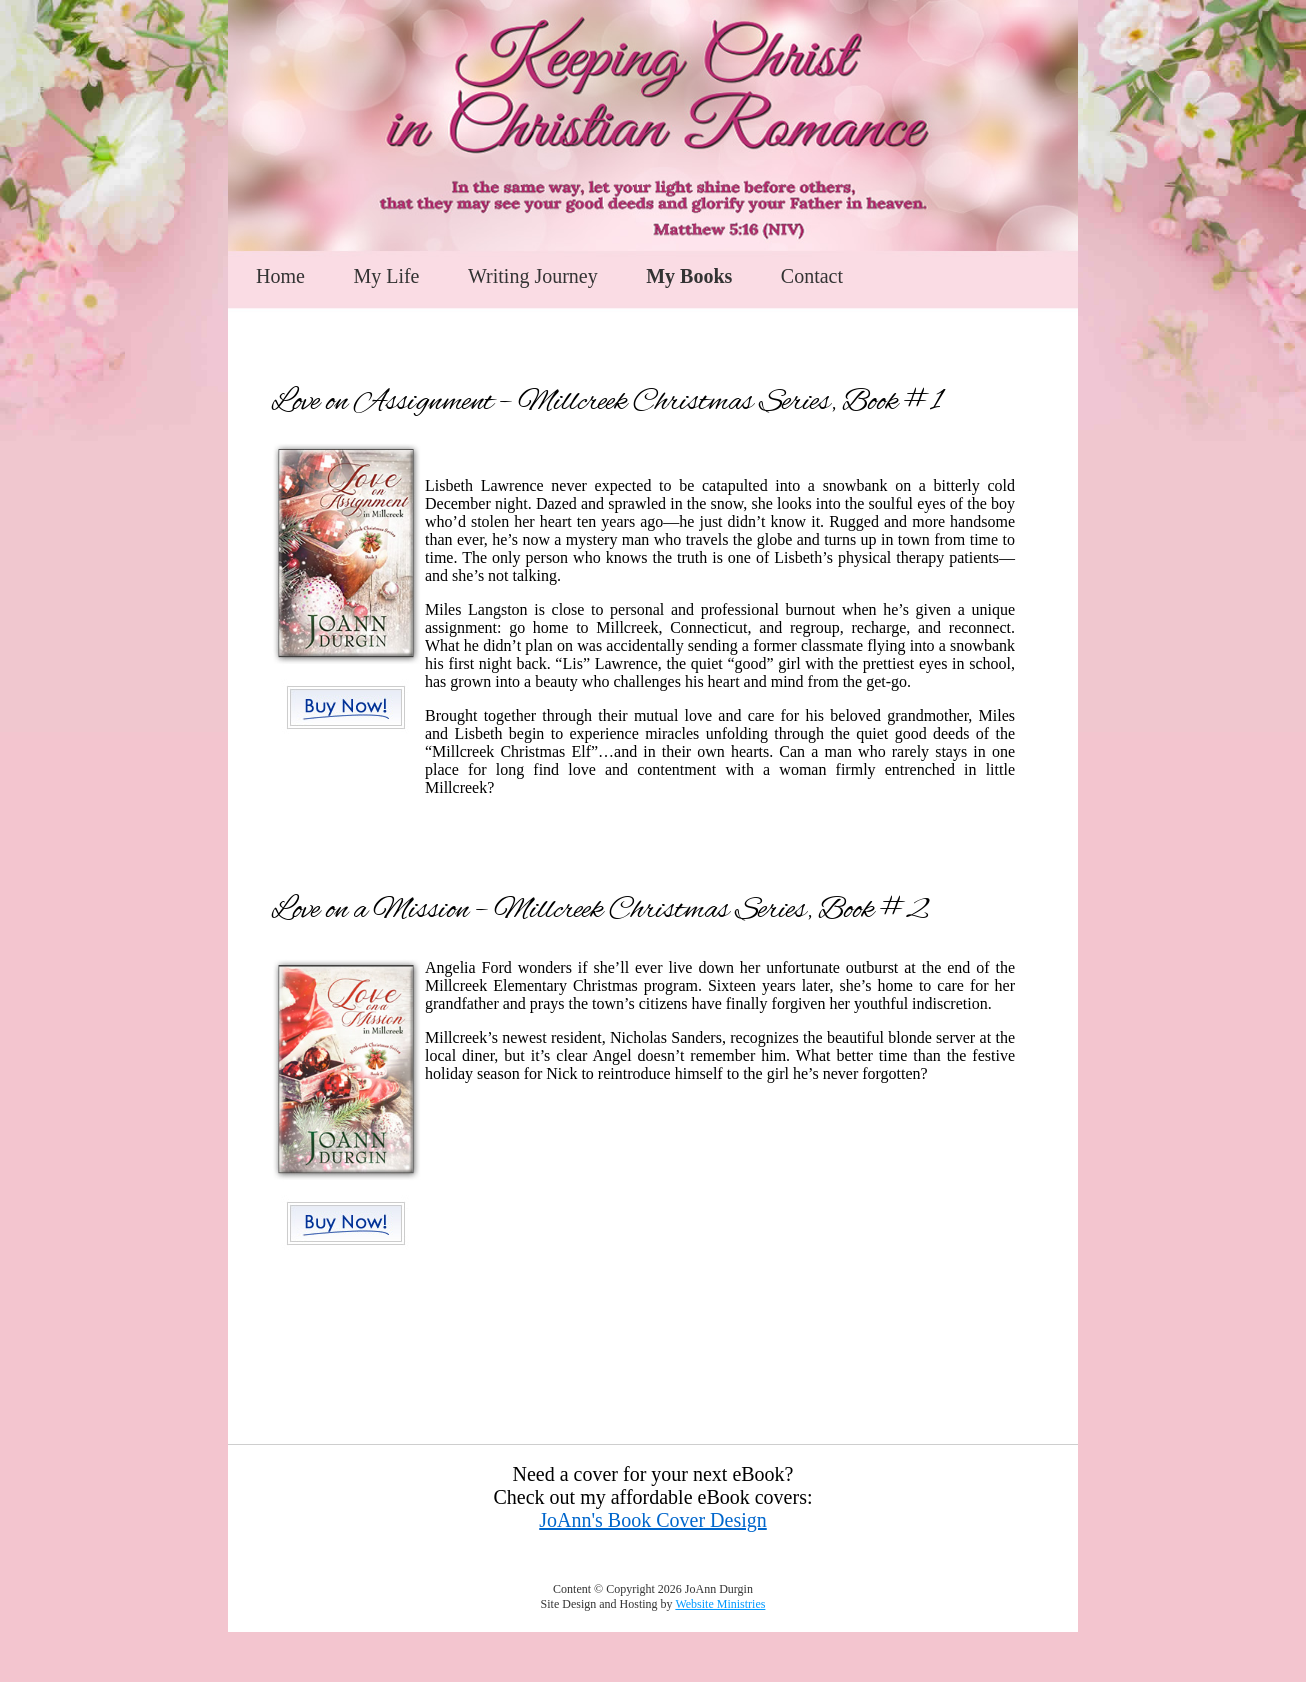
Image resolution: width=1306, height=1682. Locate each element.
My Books (689, 276)
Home (280, 276)
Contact (812, 276)
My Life (386, 276)
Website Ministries (720, 1604)
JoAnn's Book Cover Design (653, 1520)
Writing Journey (533, 276)
